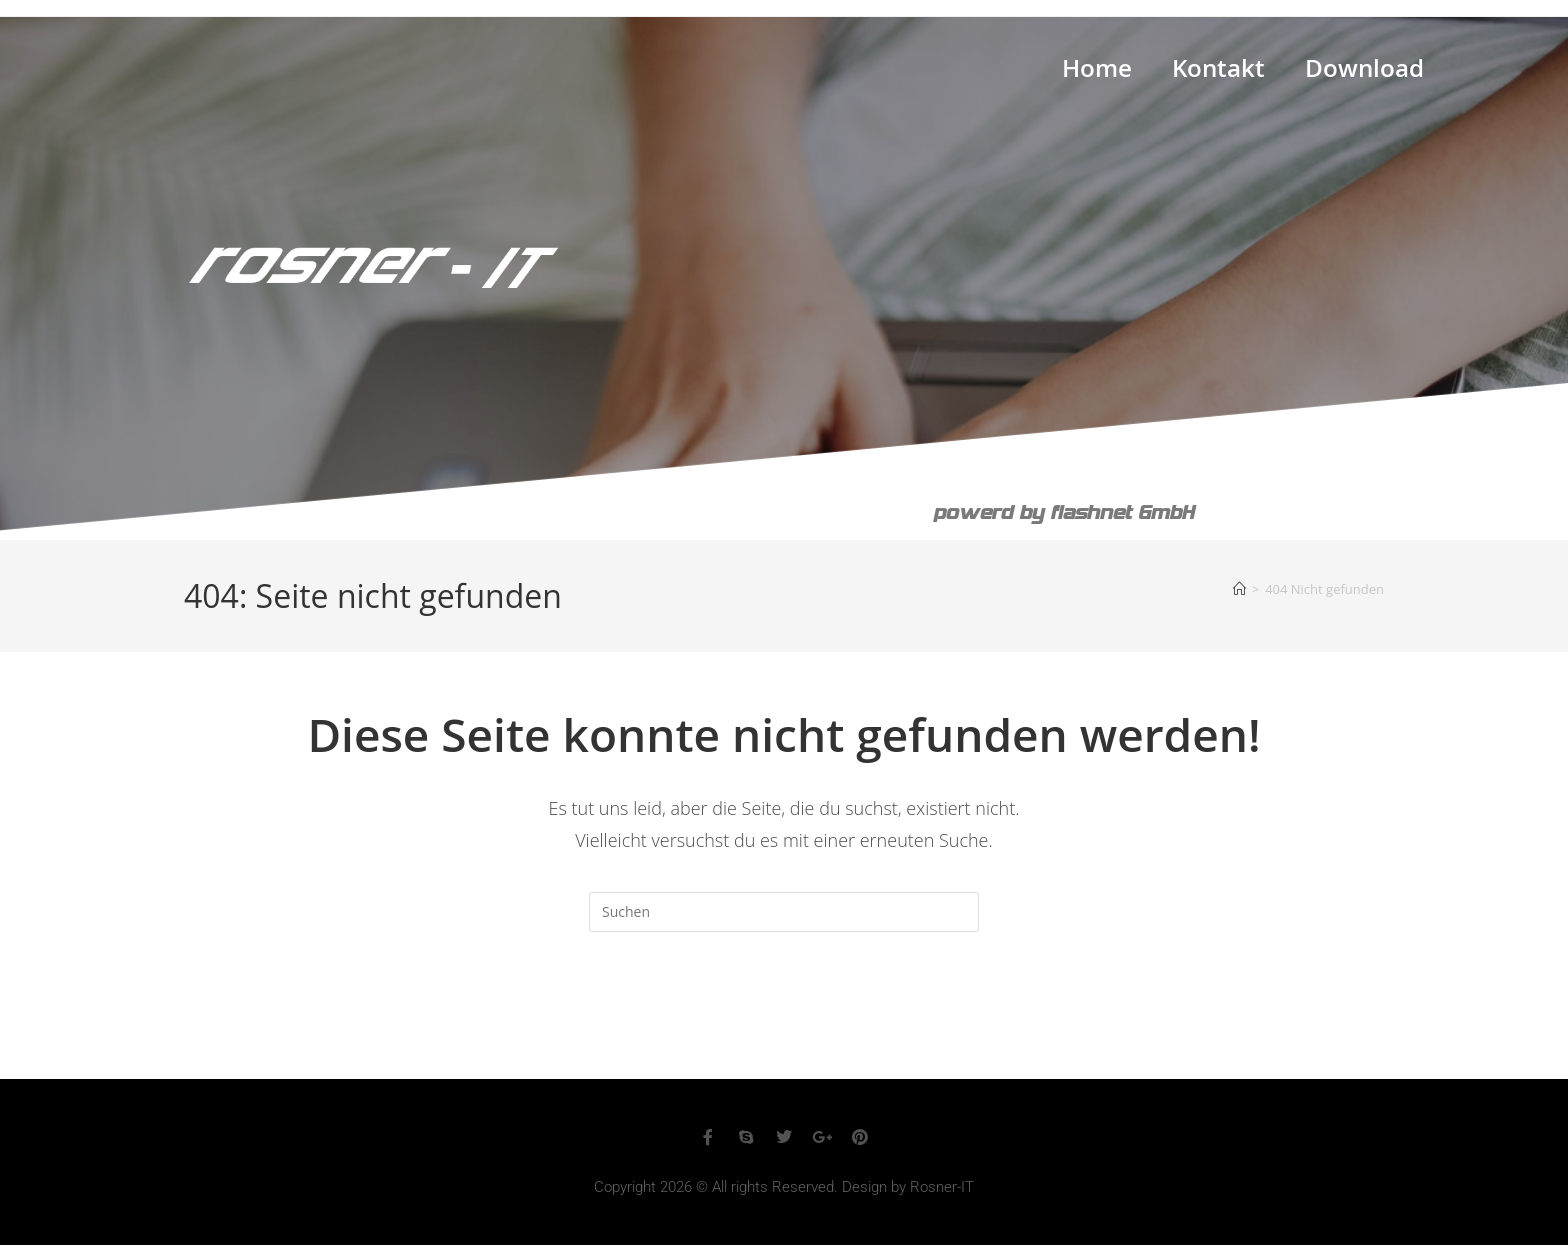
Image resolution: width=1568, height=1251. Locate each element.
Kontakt (1218, 72)
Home (1097, 72)
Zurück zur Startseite (784, 1013)
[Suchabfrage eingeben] (784, 912)
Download (1364, 72)
